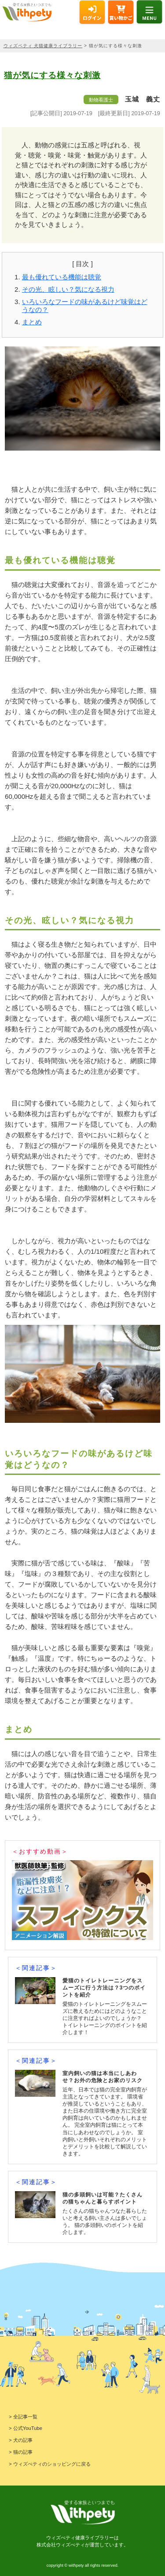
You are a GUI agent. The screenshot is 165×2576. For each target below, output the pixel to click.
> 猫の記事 (21, 2452)
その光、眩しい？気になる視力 (68, 289)
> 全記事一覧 (23, 2416)
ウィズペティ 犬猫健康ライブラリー (43, 45)
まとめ (32, 322)
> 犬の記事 (21, 2440)
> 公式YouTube (25, 2428)
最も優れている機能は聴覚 (61, 277)
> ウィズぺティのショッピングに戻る (50, 2464)
